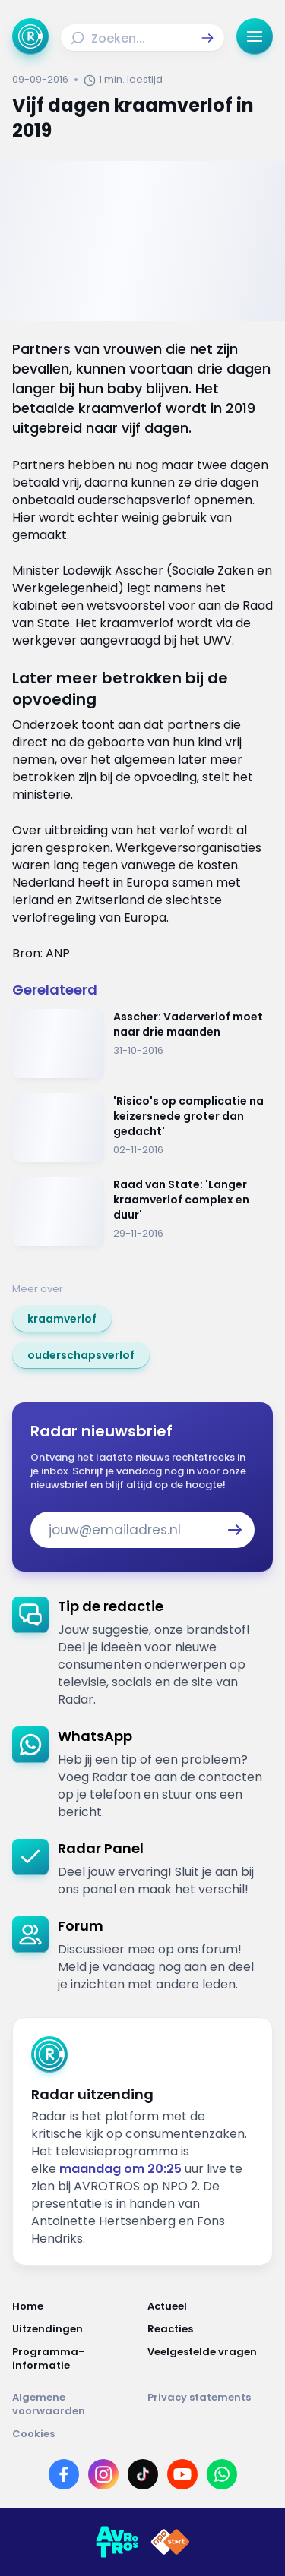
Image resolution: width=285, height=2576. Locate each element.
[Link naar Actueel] (210, 2306)
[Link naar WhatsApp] (222, 2474)
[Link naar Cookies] (142, 2434)
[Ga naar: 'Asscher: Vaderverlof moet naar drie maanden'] (142, 1043)
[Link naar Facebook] (64, 2474)
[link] (62, 1318)
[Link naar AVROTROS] (117, 2542)
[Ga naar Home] (30, 36)
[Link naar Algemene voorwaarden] (75, 2404)
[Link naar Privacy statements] (210, 2404)
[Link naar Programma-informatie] (75, 2359)
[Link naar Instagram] (103, 2474)
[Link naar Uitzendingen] (75, 2329)
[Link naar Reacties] (210, 2329)
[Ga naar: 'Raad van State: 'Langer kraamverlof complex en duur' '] (142, 1211)
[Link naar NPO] (170, 2542)
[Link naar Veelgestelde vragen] (210, 2359)
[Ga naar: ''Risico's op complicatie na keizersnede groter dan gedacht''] (142, 1127)
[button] (207, 38)
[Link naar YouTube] (182, 2474)
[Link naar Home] (75, 2306)
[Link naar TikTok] (143, 2474)
